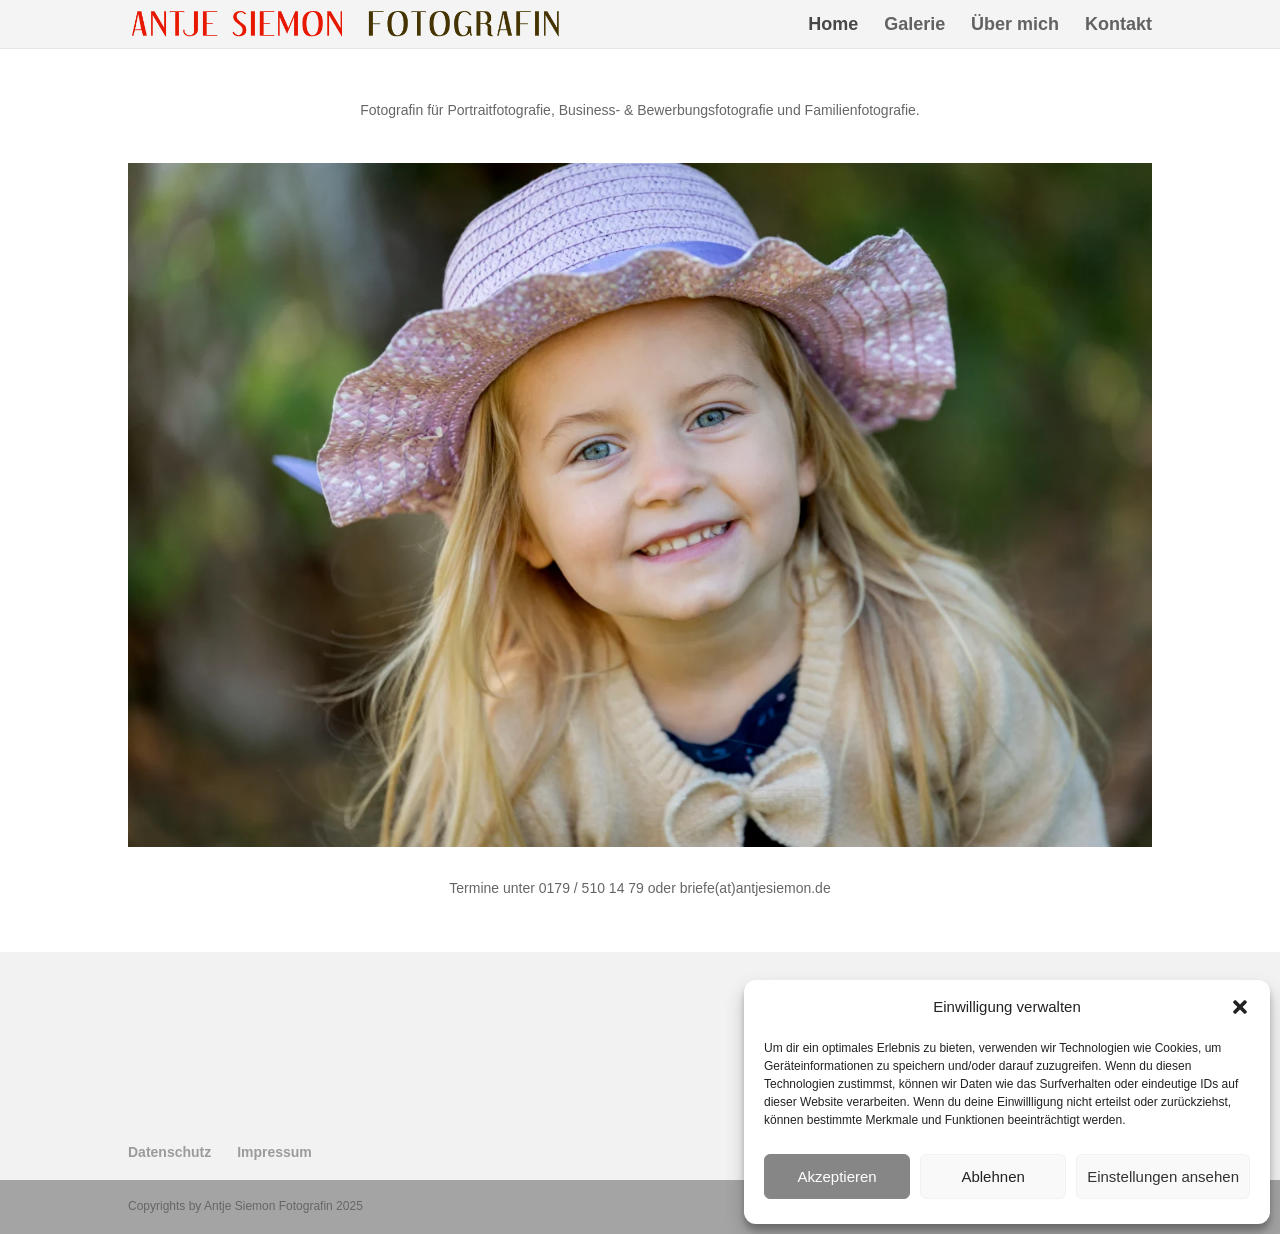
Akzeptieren (836, 1176)
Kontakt (1118, 25)
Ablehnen (992, 1176)
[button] (1240, 1007)
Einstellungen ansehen (1163, 1176)
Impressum (274, 1152)
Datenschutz (169, 1152)
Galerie (914, 25)
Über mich (1015, 25)
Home (833, 25)
